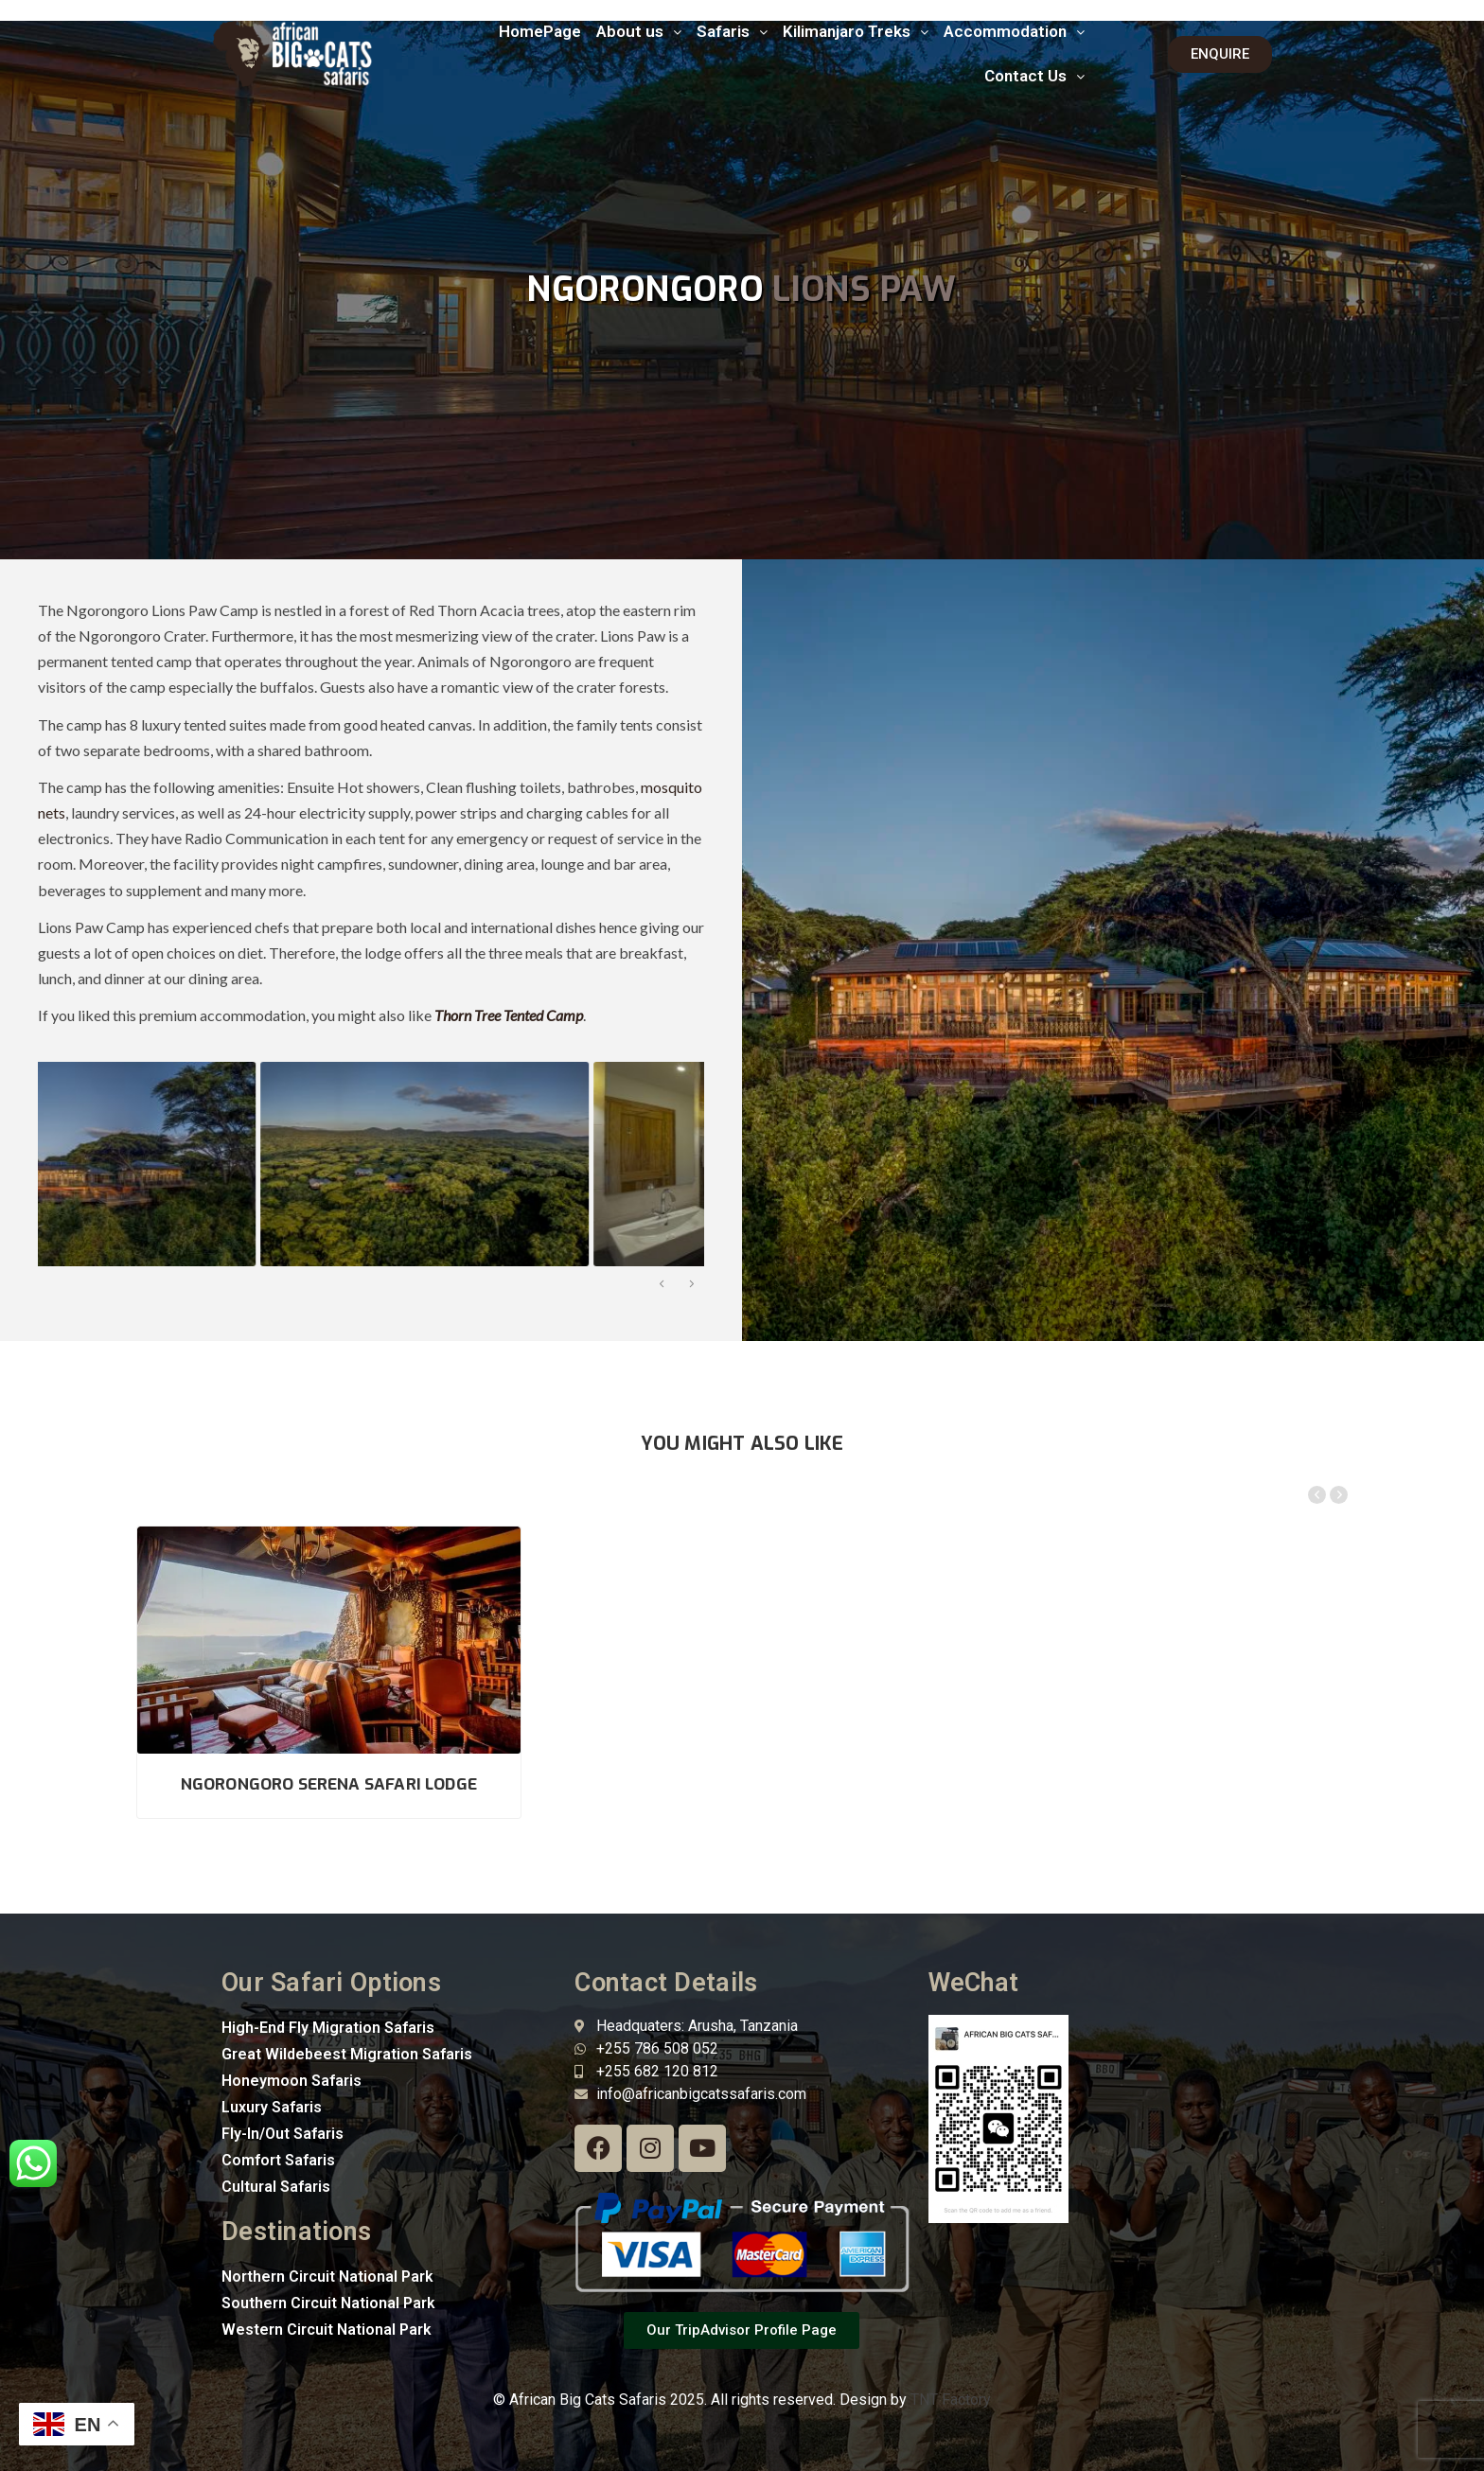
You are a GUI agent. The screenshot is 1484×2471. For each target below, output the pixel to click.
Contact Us (1034, 75)
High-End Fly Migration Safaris (327, 2028)
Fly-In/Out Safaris (282, 2134)
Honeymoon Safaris (291, 2081)
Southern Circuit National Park (328, 2303)
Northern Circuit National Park (327, 2277)
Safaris (732, 31)
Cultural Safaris (275, 2187)
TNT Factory (950, 2400)
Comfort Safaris (278, 2160)
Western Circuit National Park (326, 2330)
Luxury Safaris (271, 2107)
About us (638, 31)
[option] (199, 1164)
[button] (639, 31)
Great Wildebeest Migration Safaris (346, 2054)
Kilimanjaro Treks (855, 31)
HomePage (540, 31)
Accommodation (1014, 31)
